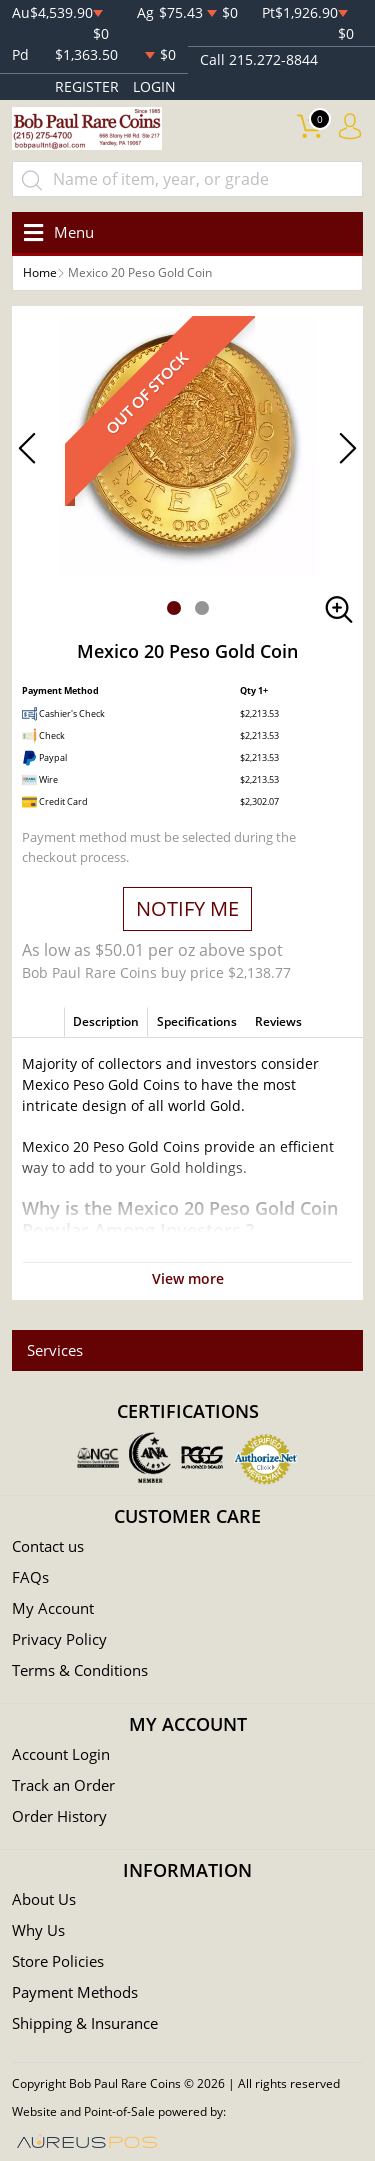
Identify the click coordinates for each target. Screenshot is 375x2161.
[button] (174, 608)
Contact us (48, 1546)
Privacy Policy (59, 1639)
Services (55, 1350)
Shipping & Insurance (85, 2023)
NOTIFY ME (187, 908)
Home (40, 272)
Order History (59, 1816)
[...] (187, 179)
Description (106, 1021)
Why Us (38, 1930)
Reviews (278, 1021)
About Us (44, 1899)
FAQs (30, 1577)
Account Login (61, 1754)
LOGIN (154, 86)
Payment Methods (75, 1992)
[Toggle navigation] (55, 232)
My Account (53, 1608)
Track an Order (63, 1785)
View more (188, 1278)
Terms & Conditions (80, 1670)
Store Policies (58, 1961)
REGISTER (87, 86)
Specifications (197, 1021)
